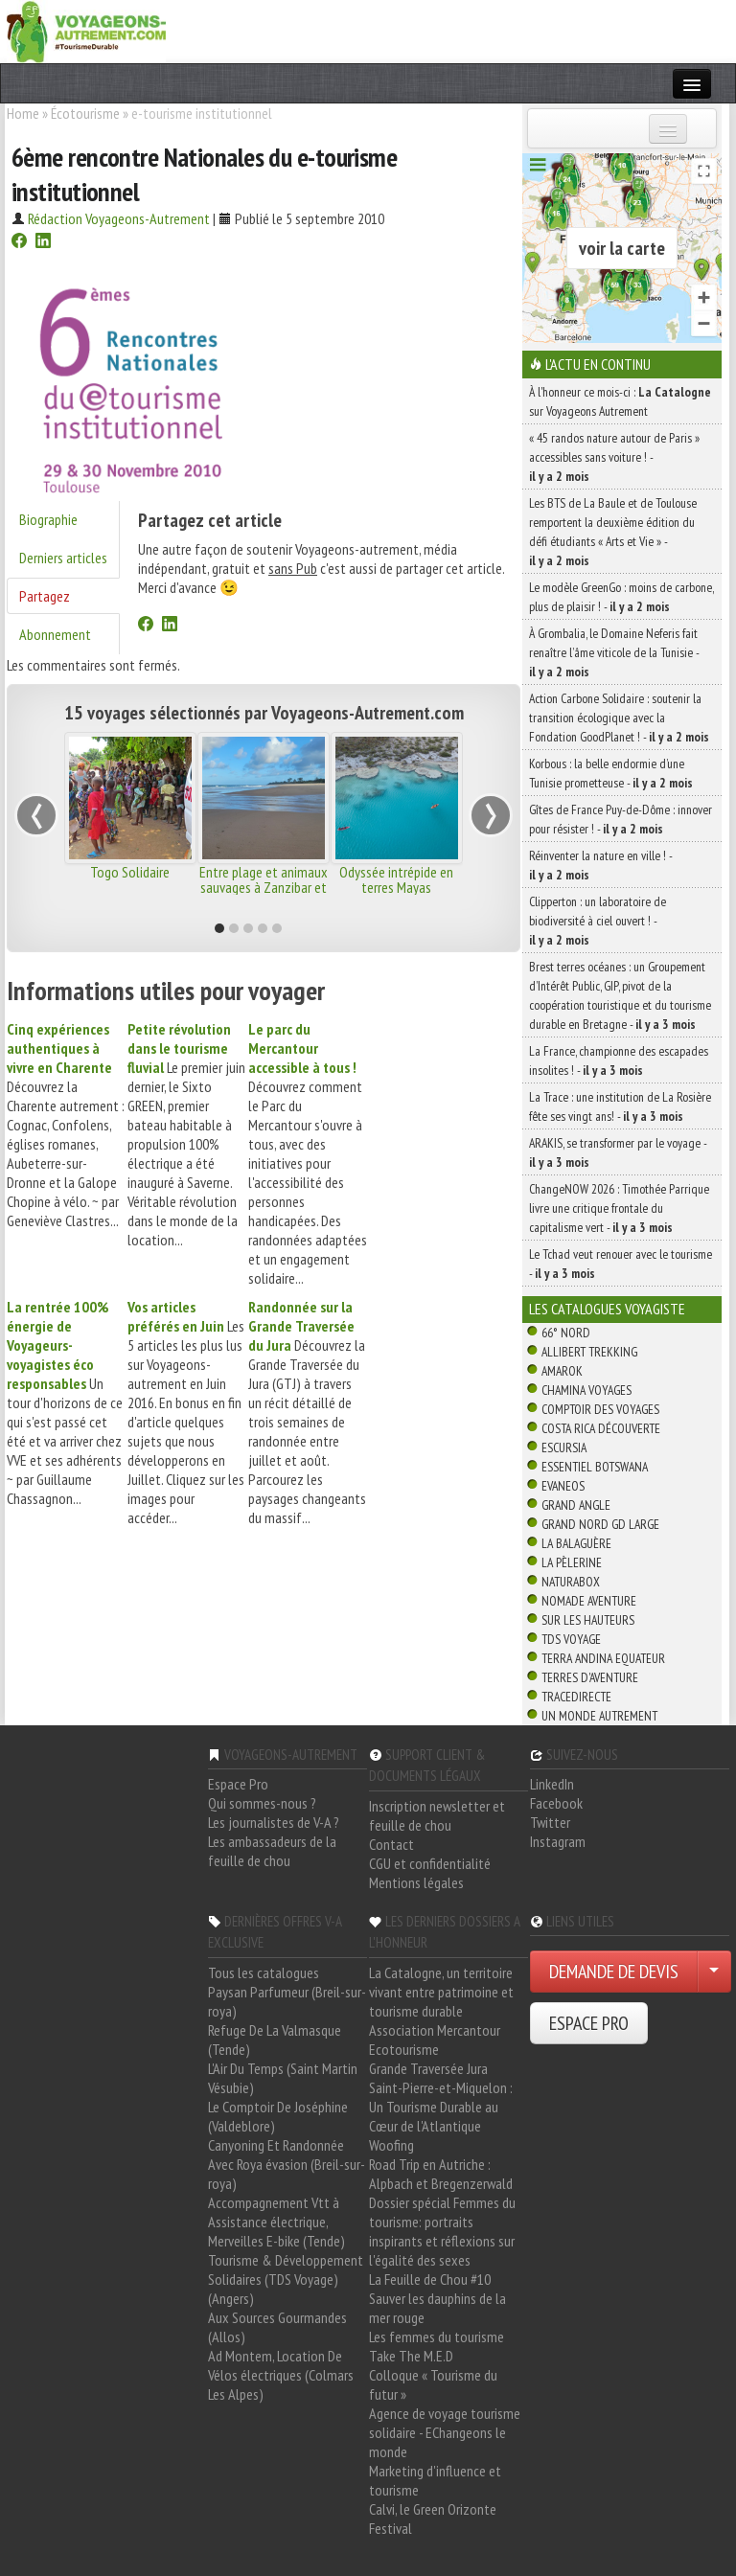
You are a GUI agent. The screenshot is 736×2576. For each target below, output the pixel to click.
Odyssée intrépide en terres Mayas (396, 879)
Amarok (562, 1370)
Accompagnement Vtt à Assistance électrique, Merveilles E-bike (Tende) (276, 2221)
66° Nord (565, 1332)
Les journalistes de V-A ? (273, 1822)
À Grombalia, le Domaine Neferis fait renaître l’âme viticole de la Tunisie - (614, 652)
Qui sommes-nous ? (262, 1802)
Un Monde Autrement (599, 1715)
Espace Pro (238, 1783)
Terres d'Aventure (589, 1677)
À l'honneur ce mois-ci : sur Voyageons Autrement (620, 401)
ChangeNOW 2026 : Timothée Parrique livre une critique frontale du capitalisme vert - (619, 1208)
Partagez (44, 595)
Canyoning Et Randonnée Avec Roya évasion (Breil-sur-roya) (286, 2164)
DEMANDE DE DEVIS (613, 1971)
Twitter (550, 1822)
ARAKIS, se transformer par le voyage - (617, 1152)
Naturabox (570, 1581)
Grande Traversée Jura (428, 2068)
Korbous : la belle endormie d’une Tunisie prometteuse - (611, 773)
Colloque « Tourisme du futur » (433, 2384)
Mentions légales (416, 1882)
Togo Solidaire (130, 871)
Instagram (558, 1841)
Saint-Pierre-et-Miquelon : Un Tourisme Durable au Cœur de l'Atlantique (441, 2106)
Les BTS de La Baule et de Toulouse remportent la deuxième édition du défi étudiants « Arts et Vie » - (613, 531)
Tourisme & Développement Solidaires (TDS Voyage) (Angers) (285, 2279)
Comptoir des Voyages (600, 1409)
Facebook (556, 1802)
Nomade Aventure (588, 1600)
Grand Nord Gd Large (600, 1524)
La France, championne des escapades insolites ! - (618, 1060)
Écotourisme (85, 113)
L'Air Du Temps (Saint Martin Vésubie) (282, 2078)
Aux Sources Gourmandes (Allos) (277, 2327)
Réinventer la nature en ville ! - (600, 865)
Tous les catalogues (263, 1972)
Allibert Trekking (589, 1351)
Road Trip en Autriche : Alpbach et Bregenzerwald (441, 2173)
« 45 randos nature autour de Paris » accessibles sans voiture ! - (614, 457)
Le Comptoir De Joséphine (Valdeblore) (278, 2116)
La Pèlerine (571, 1562)
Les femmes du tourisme (436, 2336)
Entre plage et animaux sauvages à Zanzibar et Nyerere (263, 887)
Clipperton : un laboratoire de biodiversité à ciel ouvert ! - (597, 920)
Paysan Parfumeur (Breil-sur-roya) (287, 2001)
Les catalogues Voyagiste (607, 1308)
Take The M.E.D (411, 2355)
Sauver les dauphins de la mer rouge (437, 2308)
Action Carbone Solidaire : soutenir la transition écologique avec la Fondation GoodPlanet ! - (619, 717)
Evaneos (563, 1485)
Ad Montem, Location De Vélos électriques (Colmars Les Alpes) (281, 2375)
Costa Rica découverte (600, 1428)
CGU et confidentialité (430, 1863)
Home (23, 113)
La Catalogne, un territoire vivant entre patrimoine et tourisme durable (441, 1991)
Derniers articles (63, 557)
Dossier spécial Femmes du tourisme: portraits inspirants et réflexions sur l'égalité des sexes (442, 2231)
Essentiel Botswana (594, 1466)
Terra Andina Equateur (603, 1658)
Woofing (391, 2144)
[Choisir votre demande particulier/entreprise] (714, 1971)
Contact (391, 1844)
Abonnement (55, 634)
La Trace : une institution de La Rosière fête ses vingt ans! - (620, 1106)
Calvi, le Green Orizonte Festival (432, 2518)
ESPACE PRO (589, 2023)
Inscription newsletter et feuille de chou (437, 1815)
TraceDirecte (576, 1696)
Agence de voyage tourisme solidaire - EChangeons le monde (444, 2432)
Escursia (563, 1447)
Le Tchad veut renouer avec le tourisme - (620, 1263)
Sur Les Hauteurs (587, 1620)
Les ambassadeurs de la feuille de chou (272, 1851)
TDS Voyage (571, 1639)
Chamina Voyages (586, 1390)
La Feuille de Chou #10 (430, 2279)
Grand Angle (575, 1505)
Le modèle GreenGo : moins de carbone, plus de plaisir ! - (621, 597)
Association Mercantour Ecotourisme (434, 2039)
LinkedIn (552, 1783)
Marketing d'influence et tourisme (435, 2480)
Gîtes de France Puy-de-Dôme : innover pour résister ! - (620, 819)
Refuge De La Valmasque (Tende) (274, 2039)
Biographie (48, 519)
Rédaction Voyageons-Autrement (119, 218)
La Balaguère (576, 1543)
